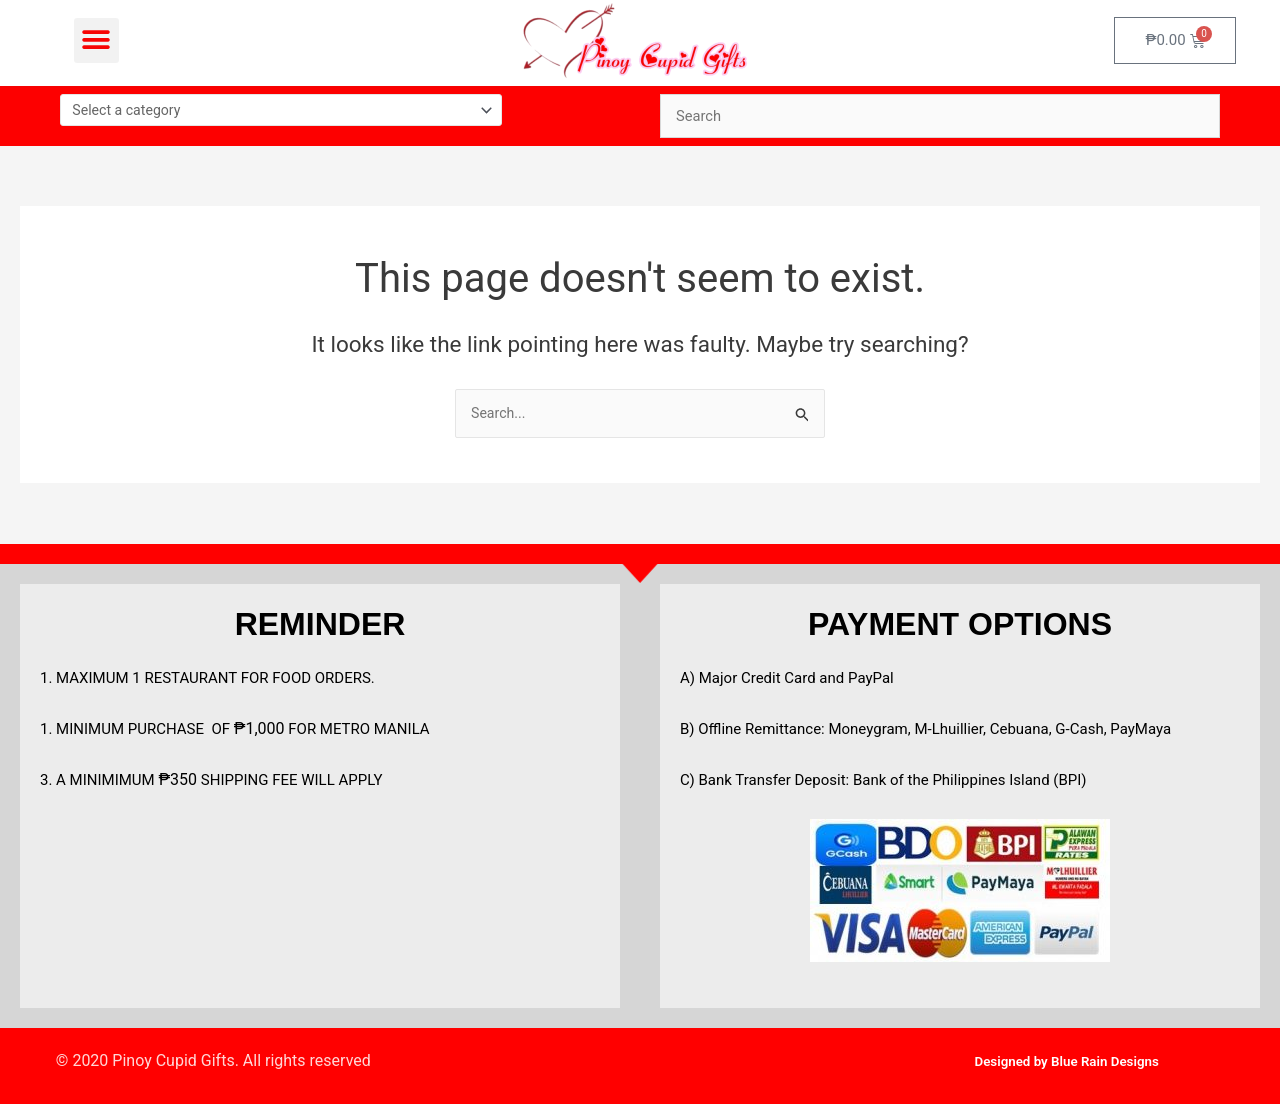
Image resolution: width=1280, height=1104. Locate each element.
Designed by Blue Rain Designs (1066, 1060)
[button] (96, 40)
